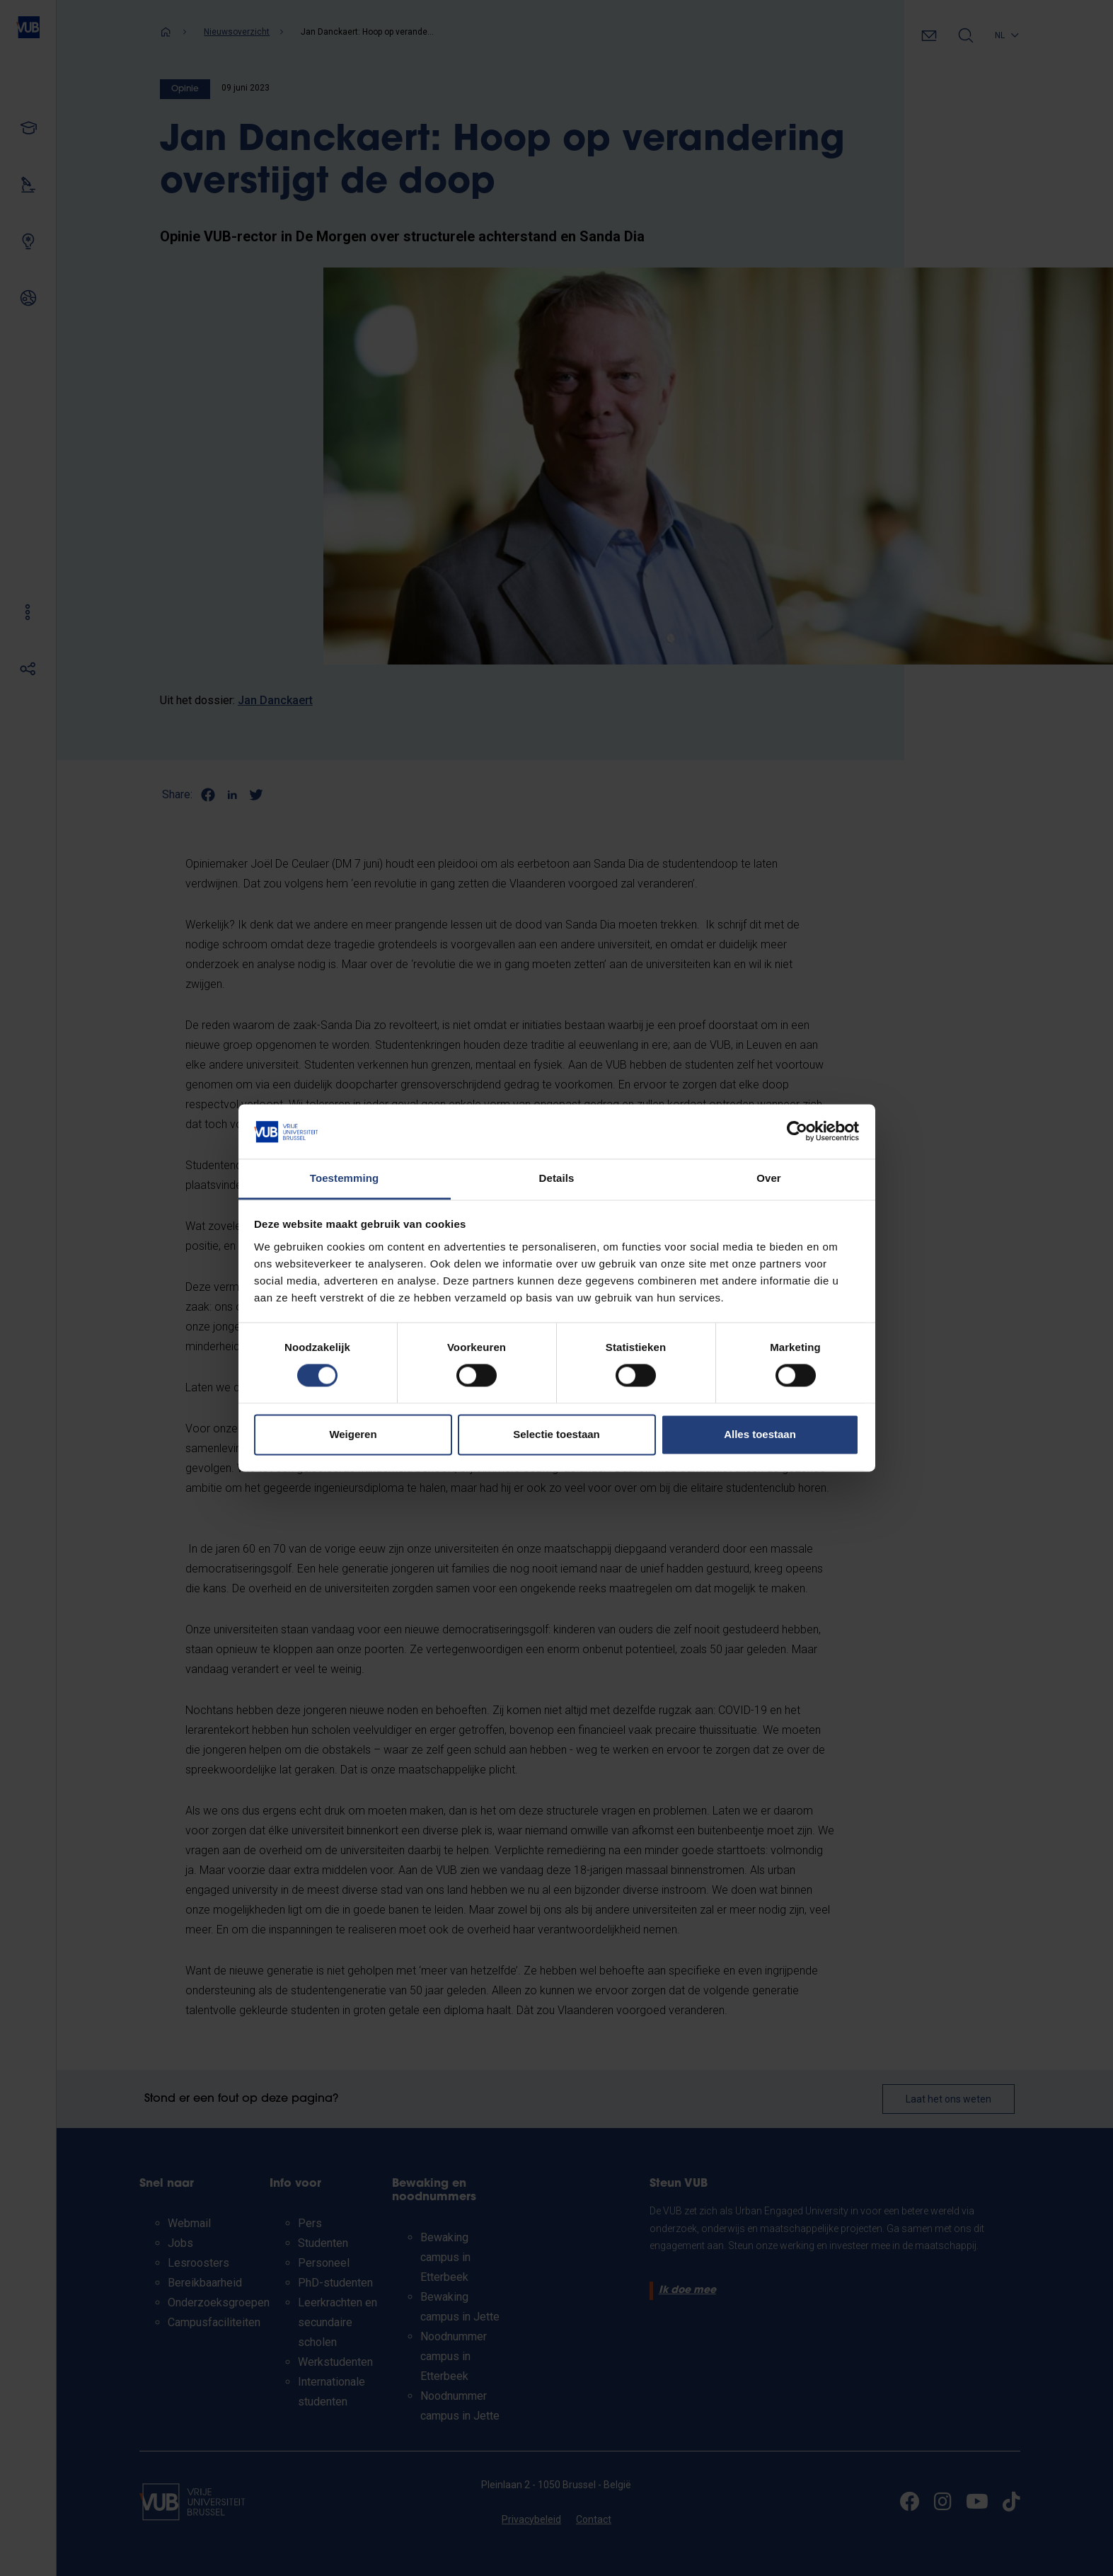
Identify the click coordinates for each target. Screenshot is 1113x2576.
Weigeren (352, 1434)
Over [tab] (768, 1178)
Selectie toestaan (556, 1434)
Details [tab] (557, 1178)
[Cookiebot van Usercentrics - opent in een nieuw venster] (797, 1131)
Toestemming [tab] (344, 1178)
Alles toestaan (760, 1434)
